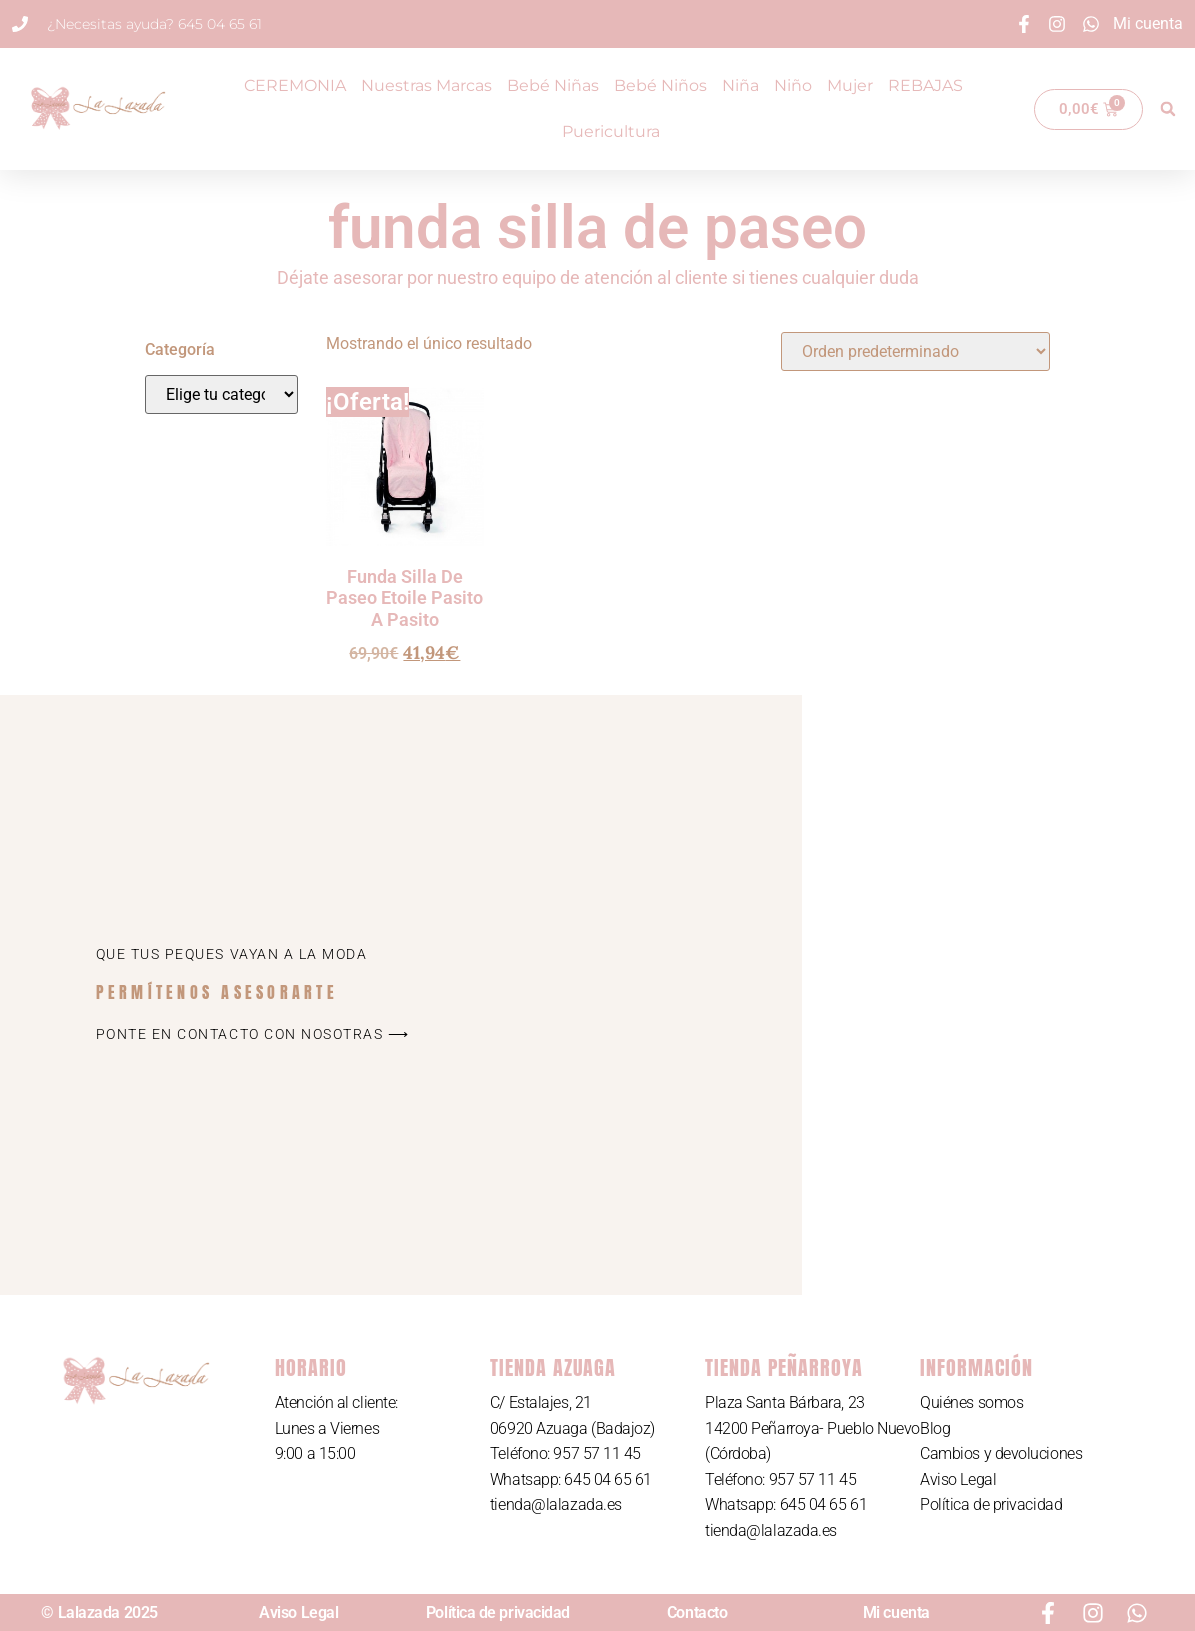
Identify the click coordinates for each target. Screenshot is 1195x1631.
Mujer (850, 85)
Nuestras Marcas (426, 85)
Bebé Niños (660, 85)
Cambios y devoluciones (1001, 1453)
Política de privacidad (991, 1504)
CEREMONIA (295, 85)
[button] (1168, 109)
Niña (740, 85)
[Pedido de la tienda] (915, 351)
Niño (793, 85)
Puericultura (611, 131)
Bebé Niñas (553, 85)
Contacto (697, 1612)
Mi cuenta (896, 1612)
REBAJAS (925, 85)
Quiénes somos (971, 1402)
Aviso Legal (958, 1479)
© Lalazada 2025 (99, 1612)
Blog (935, 1428)
